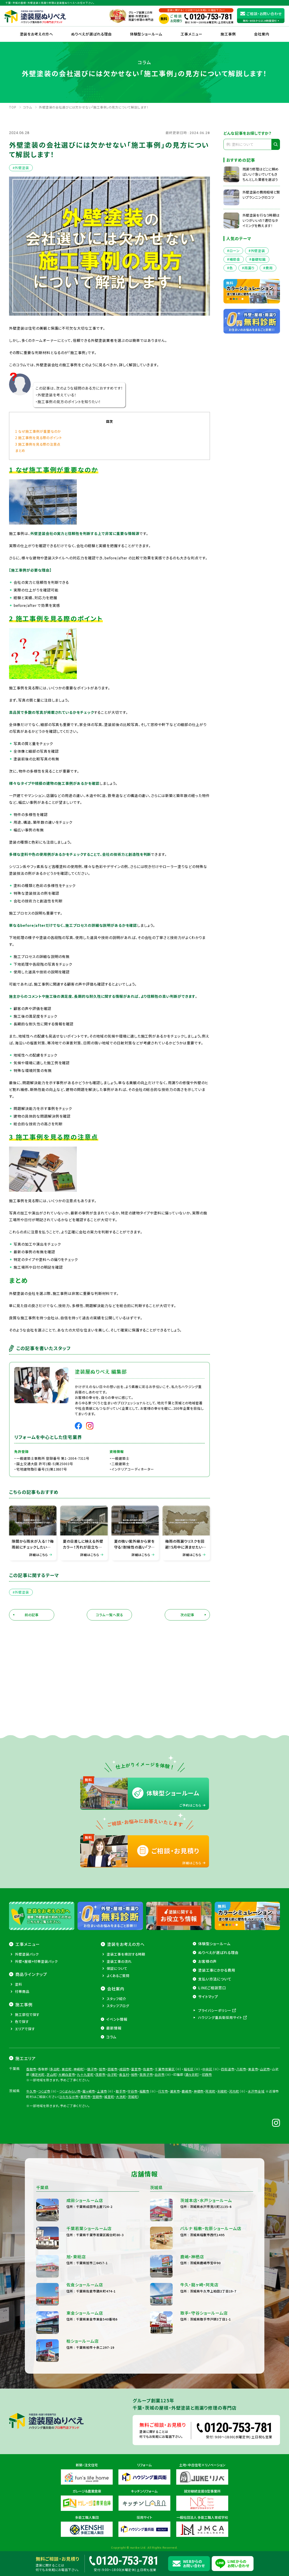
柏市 (134, 2097)
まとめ (20, 450)
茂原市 (100, 2097)
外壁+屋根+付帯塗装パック (36, 1984)
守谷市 (132, 2114)
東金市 (253, 2091)
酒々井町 (191, 2097)
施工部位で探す (27, 2037)
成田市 (124, 2091)
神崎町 (78, 2091)
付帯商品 (22, 2014)
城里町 (109, 2119)
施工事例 (228, 34)
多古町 (55, 2091)
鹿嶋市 (187, 2114)
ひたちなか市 (69, 2119)
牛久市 (31, 2114)
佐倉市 (148, 2091)
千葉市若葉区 (165, 2091)
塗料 (18, 2007)
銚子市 (92, 2091)
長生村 (124, 2097)
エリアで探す (25, 2051)
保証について (117, 1991)
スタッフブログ (118, 2028)
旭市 (102, 2091)
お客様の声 (207, 1984)
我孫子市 (146, 2097)
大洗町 (121, 2119)
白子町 (112, 2097)
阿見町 (210, 2114)
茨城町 (133, 2119)
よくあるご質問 (118, 1998)
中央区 (207, 2091)
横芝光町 (38, 2097)
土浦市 (102, 2114)
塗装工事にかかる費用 (216, 1992)
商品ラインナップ (31, 1997)
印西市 (207, 2097)
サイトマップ (208, 2019)
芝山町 (52, 2097)
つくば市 (44, 2114)
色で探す (22, 2044)
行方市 (163, 2114)
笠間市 (97, 2119)
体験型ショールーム (146, 34)
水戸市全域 (256, 2114)
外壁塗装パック (27, 1976)
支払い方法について (215, 2001)
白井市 (160, 2097)
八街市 (241, 2091)
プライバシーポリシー (214, 2033)
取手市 (121, 2114)
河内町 (234, 2114)
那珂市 (85, 2119)
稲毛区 (189, 2091)
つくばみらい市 (70, 2114)
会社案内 (115, 2011)
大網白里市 (66, 2097)
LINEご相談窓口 (212, 2010)
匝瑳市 (113, 2091)
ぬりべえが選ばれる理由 (91, 34)
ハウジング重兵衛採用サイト (220, 2040)
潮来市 (175, 2114)
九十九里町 (85, 2097)
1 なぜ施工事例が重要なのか (38, 431)
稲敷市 (144, 2114)
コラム (111, 2059)
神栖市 (199, 2114)
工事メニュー (191, 34)
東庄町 (67, 2091)
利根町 (222, 2114)
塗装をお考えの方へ (36, 34)
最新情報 (114, 2050)
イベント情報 (116, 2041)
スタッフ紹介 (116, 2021)
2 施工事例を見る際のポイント (38, 437)
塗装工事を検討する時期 (126, 1976)
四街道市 (227, 2091)
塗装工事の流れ (119, 1984)
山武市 (265, 2091)
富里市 (136, 2091)
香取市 (31, 2091)
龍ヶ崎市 (88, 2114)
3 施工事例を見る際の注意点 (37, 444)
